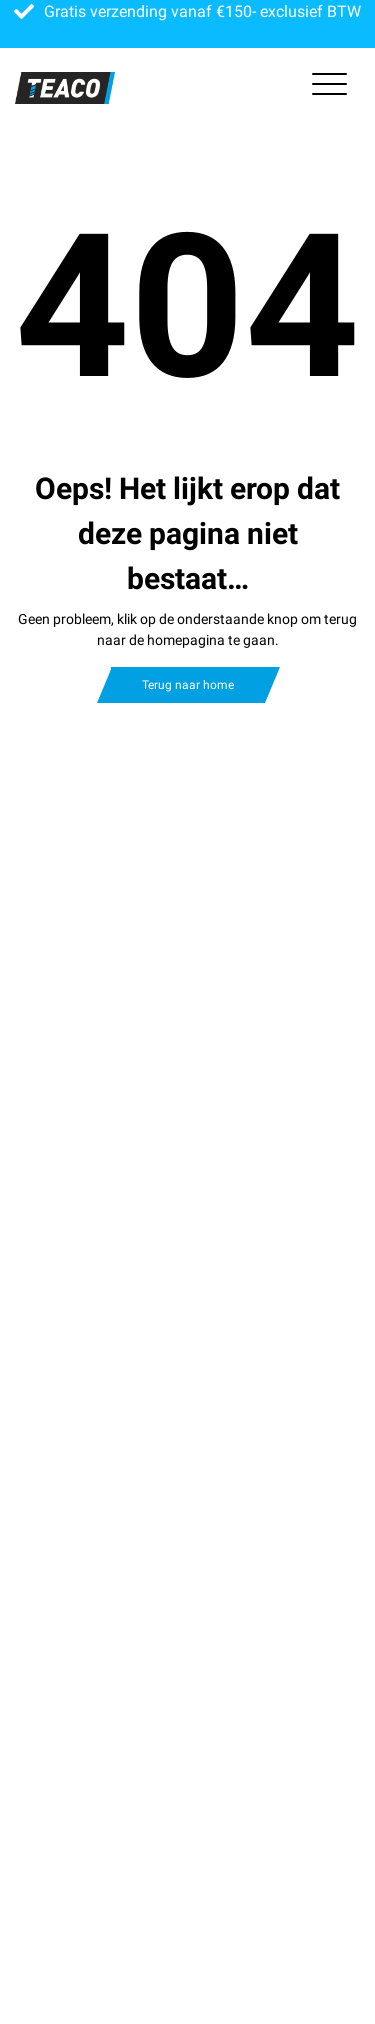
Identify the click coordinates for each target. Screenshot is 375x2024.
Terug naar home (188, 685)
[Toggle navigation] (329, 88)
